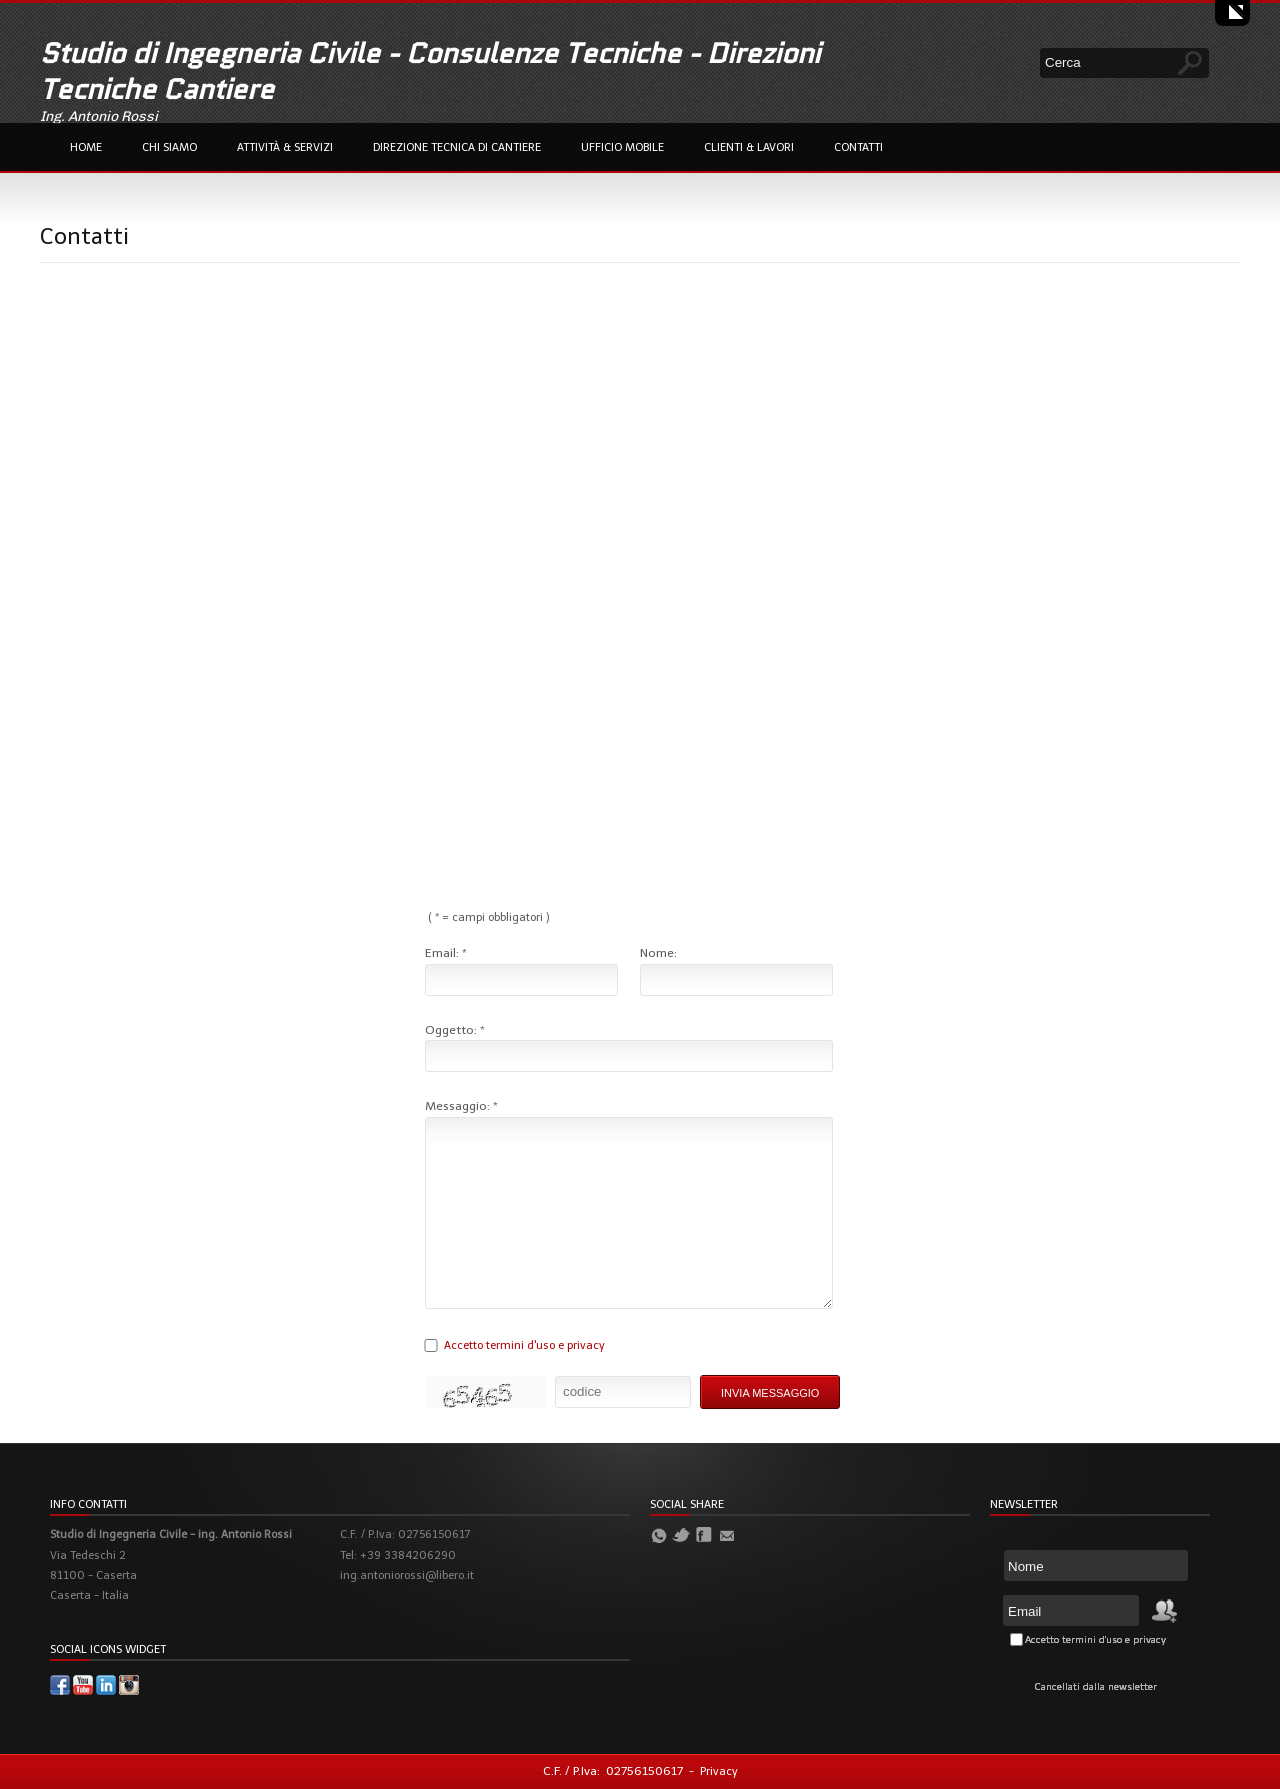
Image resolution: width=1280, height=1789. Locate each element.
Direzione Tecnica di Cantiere (457, 147)
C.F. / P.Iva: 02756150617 (613, 1771)
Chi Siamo (169, 147)
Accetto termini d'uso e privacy (524, 1345)
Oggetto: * (455, 1030)
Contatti (858, 147)
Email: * (446, 953)
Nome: (658, 953)
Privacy (719, 1771)
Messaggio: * (461, 1106)
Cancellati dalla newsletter (1096, 1687)
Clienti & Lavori (749, 147)
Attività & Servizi (285, 147)
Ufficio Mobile (622, 147)
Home (86, 147)
